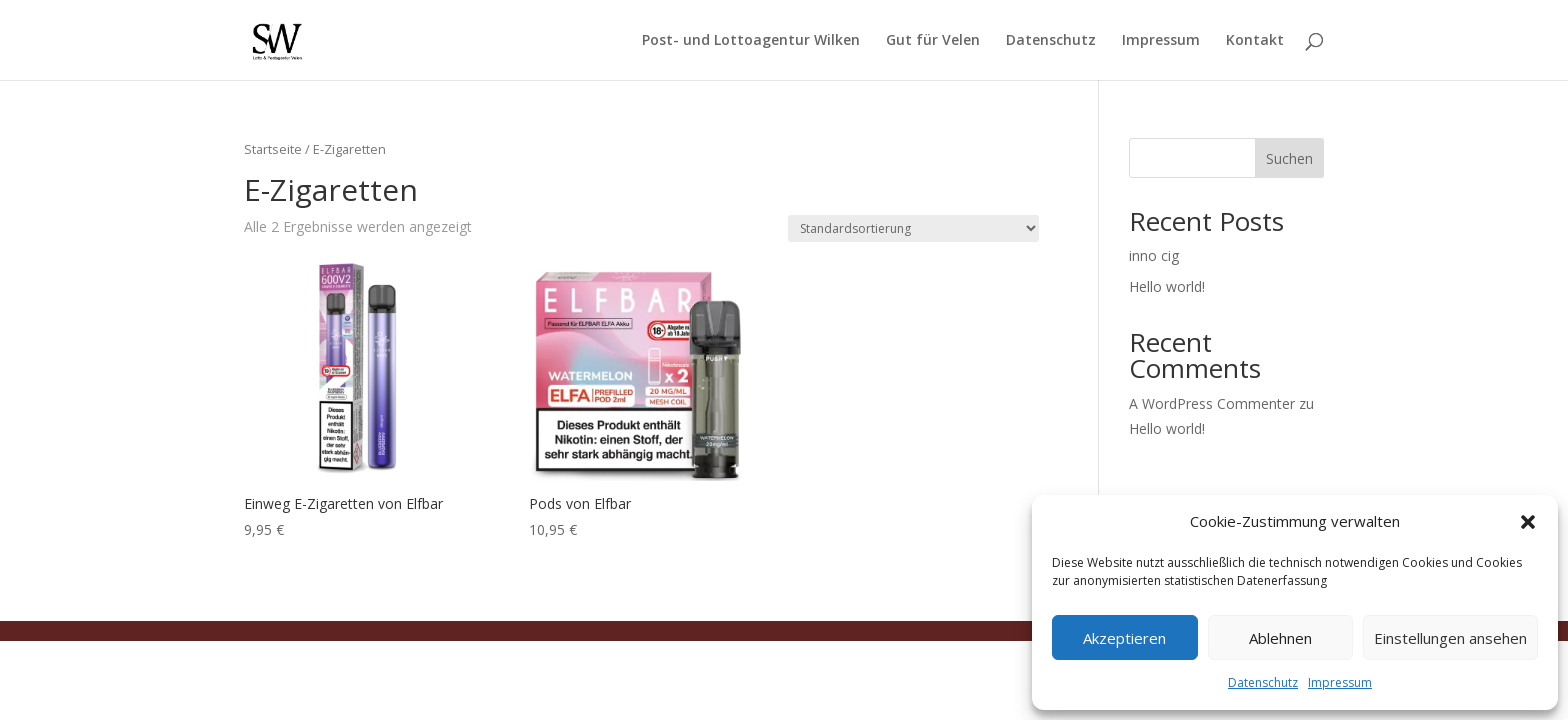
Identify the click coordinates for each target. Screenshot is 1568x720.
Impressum (1340, 682)
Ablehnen (1280, 638)
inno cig (1154, 255)
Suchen (1289, 158)
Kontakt (1255, 41)
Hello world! (1167, 286)
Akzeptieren (1124, 638)
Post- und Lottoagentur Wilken (751, 41)
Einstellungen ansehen (1450, 638)
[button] (1528, 522)
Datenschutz (1263, 682)
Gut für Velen (933, 41)
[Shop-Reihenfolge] (913, 228)
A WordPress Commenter (1212, 403)
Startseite (273, 149)
